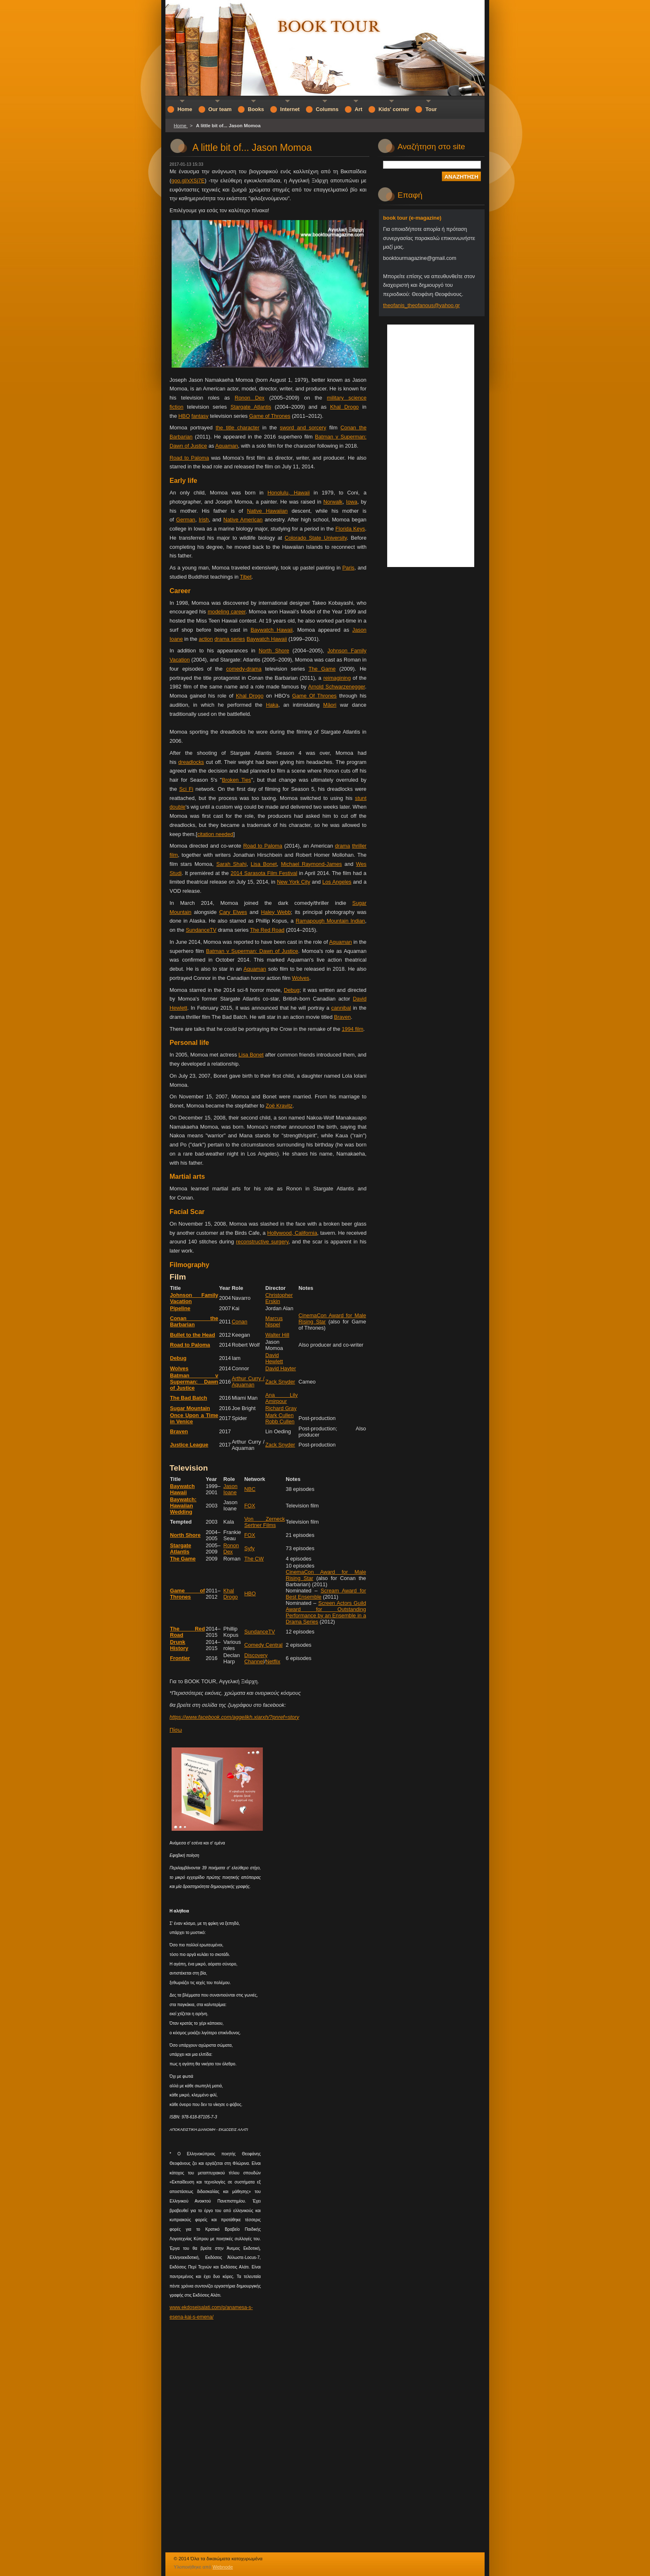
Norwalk (332, 502)
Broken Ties (236, 780)
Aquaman (226, 446)
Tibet (246, 577)
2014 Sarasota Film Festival (263, 873)
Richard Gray (280, 1408)
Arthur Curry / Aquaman (248, 1381)
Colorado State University (316, 538)
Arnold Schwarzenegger (336, 686)
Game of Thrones (269, 416)
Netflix (272, 1661)
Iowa (351, 502)
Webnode (223, 2566)
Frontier (180, 1658)
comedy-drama (243, 669)
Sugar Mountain (190, 1408)
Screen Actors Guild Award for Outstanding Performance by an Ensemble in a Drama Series (326, 1612)
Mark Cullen (279, 1415)
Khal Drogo (344, 407)
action (206, 639)
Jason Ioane (230, 1489)
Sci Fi (186, 789)
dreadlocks (191, 762)
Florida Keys (350, 529)
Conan (239, 1321)
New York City (293, 882)
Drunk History (179, 1645)
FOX (249, 1505)
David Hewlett (274, 1358)
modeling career (226, 611)
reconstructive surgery (262, 1241)
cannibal (341, 1008)
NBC (249, 1489)
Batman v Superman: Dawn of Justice (252, 951)
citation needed (215, 834)
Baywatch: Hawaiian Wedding (183, 1505)
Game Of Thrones (314, 696)
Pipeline (180, 1308)
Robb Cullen (279, 1421)
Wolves (300, 978)
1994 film (352, 1029)
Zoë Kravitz (279, 1106)
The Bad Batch (188, 1398)
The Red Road (267, 930)
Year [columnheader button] (224, 1288)
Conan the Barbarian (194, 1321)
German (185, 519)
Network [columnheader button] (254, 1479)
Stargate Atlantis (250, 407)
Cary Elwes (233, 912)
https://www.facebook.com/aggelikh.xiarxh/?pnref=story (234, 1717)
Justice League (189, 1445)
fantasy (200, 416)
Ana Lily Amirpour (281, 1398)
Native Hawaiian (267, 511)
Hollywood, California (292, 1233)
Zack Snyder (280, 1382)
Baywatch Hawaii (271, 630)
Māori (329, 705)
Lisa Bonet (264, 864)
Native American (243, 519)
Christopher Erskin (279, 1298)
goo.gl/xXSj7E (187, 180)
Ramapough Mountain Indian (330, 921)
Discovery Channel (255, 1658)
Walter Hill (277, 1335)
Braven (342, 1017)
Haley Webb (276, 912)
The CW (254, 1559)
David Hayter (280, 1368)
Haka (272, 705)
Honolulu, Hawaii (288, 493)
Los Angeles (337, 882)
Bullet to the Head (192, 1335)
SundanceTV (201, 930)
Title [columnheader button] (175, 1288)
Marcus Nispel (274, 1321)
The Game (322, 669)
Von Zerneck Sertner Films (264, 1522)
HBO (184, 416)
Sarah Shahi (231, 864)
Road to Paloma (189, 458)
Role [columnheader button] (237, 1288)
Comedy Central (263, 1645)
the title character (237, 427)
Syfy (249, 1548)
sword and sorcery (303, 427)
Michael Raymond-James (311, 864)
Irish (204, 519)
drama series (229, 639)
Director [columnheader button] (275, 1288)
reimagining (337, 678)
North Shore (274, 650)
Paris (348, 568)
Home (181, 125)
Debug (292, 990)
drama (342, 846)
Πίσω (176, 1730)
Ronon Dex (249, 398)
